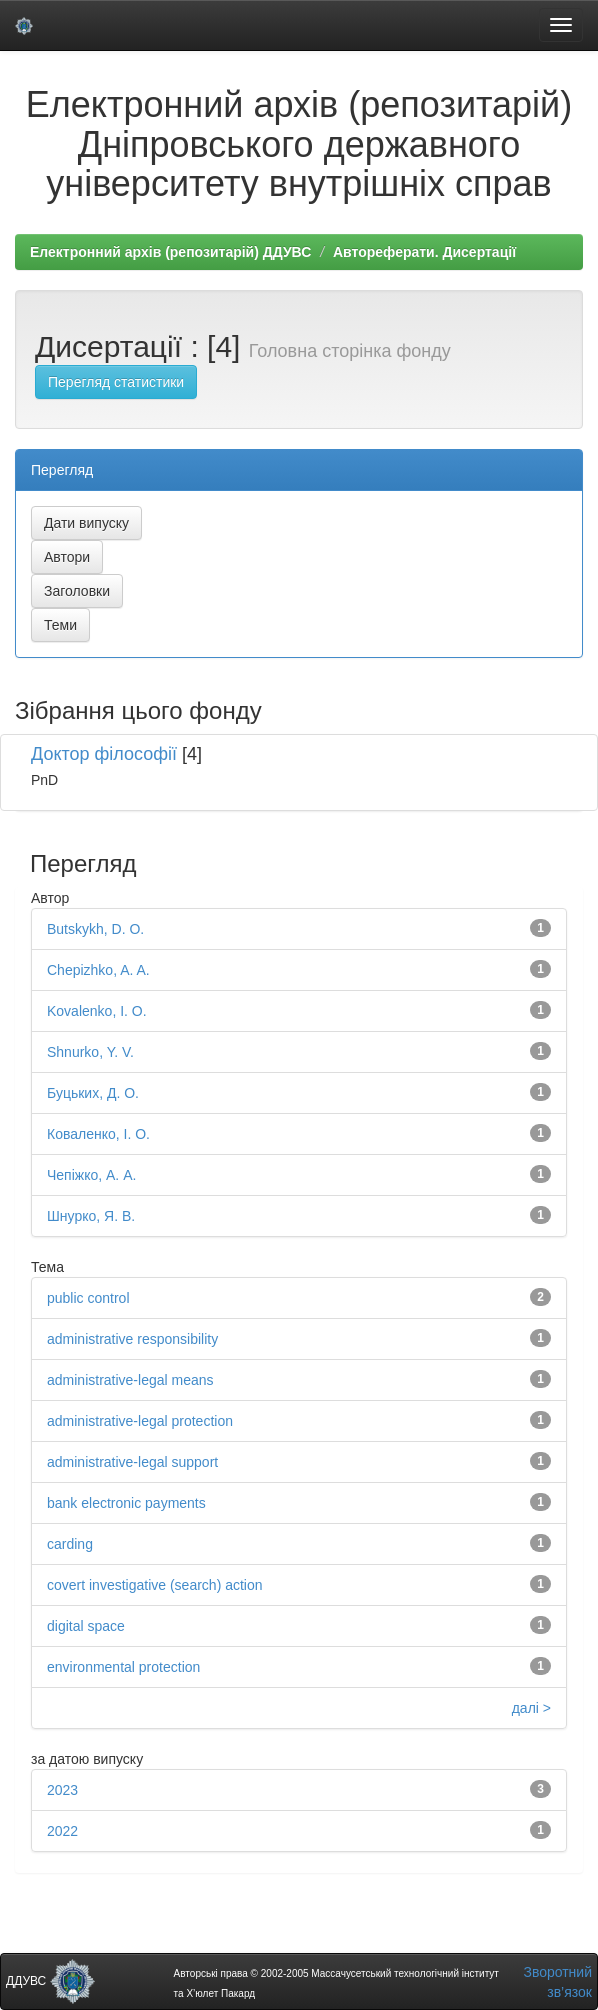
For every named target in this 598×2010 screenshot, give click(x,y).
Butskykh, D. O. (95, 929)
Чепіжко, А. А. (91, 1175)
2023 (62, 1790)
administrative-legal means (130, 1380)
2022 (62, 1831)
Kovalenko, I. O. (97, 1011)
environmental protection (123, 1667)
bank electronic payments (126, 1503)
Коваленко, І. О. (98, 1134)
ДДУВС (50, 1981)
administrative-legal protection (140, 1421)
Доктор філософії (104, 754)
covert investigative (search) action (155, 1585)
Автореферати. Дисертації (424, 252)
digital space (86, 1626)
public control (88, 1298)
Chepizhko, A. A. (98, 970)
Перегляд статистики (116, 382)
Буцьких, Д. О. (93, 1093)
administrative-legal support (132, 1462)
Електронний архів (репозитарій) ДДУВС (170, 252)
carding (70, 1544)
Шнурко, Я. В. (91, 1216)
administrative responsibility (132, 1339)
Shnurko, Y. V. (90, 1052)
